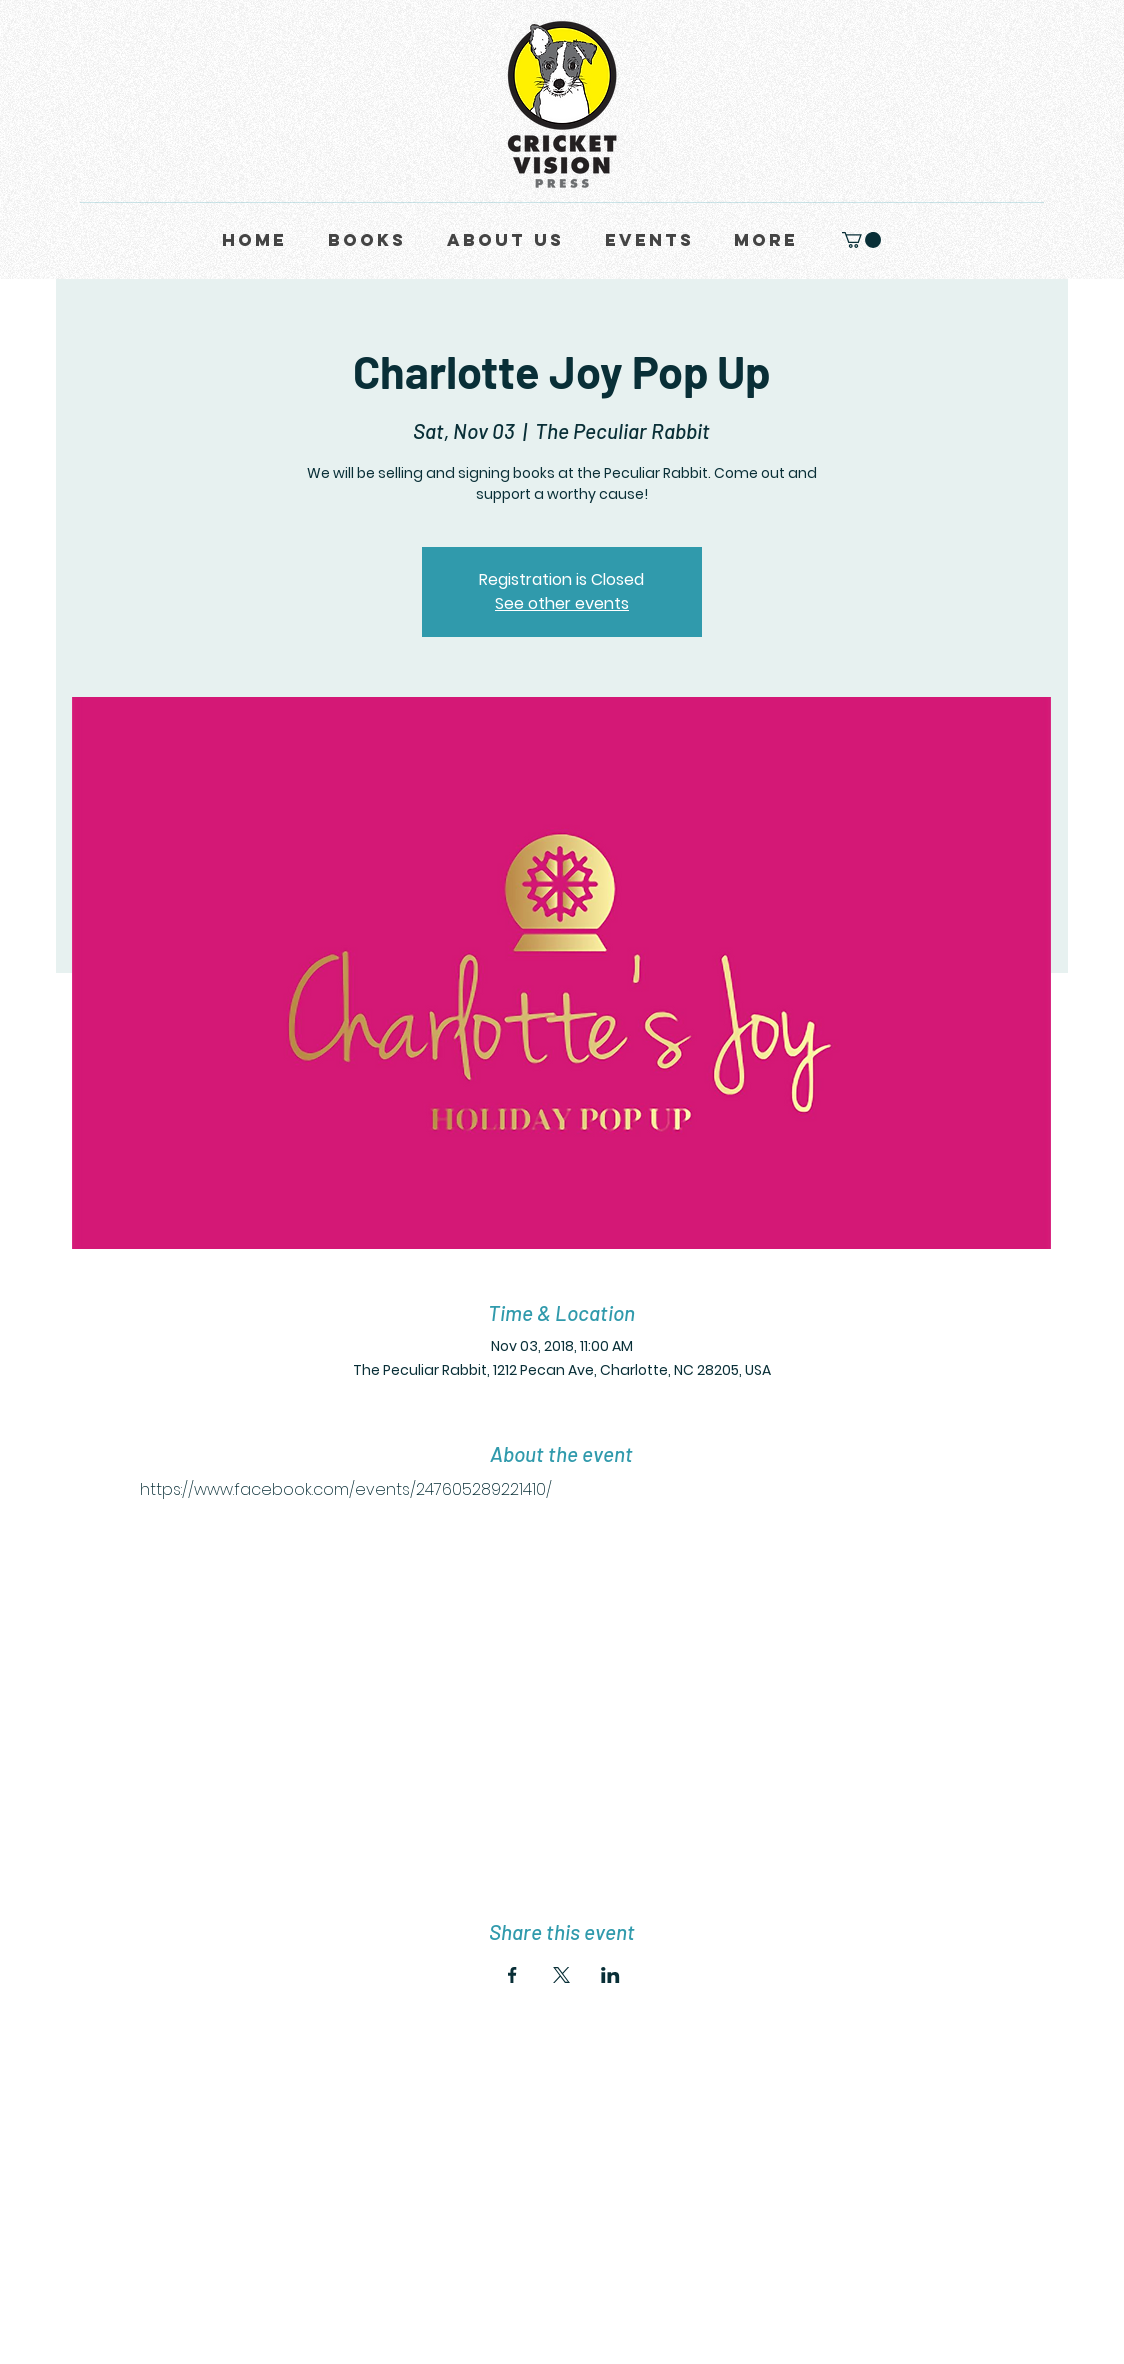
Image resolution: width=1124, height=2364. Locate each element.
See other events (562, 603)
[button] (861, 240)
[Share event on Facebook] (512, 1975)
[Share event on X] (561, 1975)
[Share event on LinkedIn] (610, 1975)
